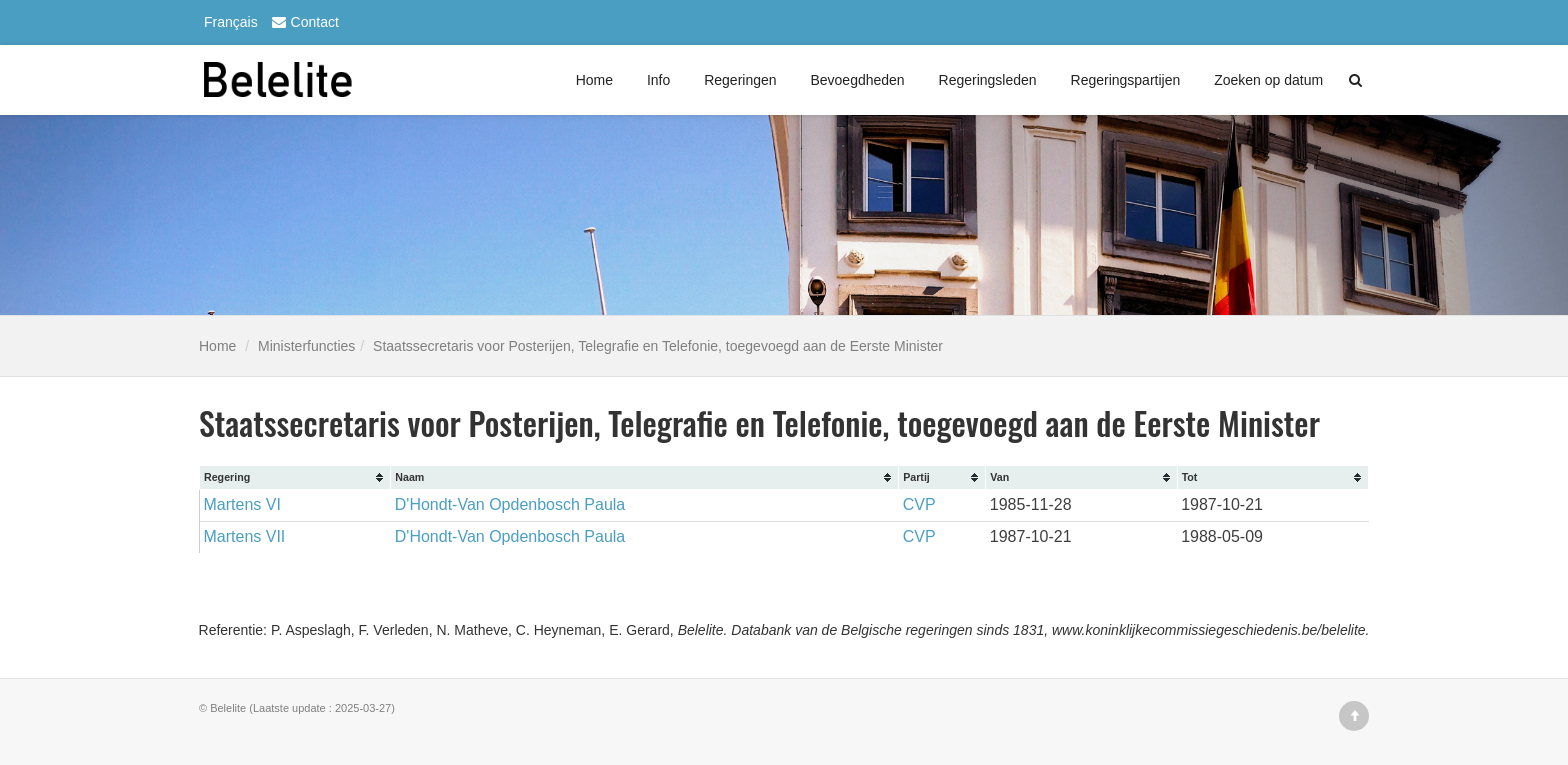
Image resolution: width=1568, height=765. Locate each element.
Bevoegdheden (857, 80)
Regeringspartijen (1126, 80)
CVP (919, 504)
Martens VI (242, 504)
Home (594, 80)
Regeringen (740, 80)
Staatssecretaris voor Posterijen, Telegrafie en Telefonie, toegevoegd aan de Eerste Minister (658, 346)
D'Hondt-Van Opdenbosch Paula (510, 504)
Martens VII (245, 536)
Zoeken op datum (1268, 80)
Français (231, 22)
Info (658, 80)
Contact (303, 22)
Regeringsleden (988, 80)
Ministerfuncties (306, 346)
